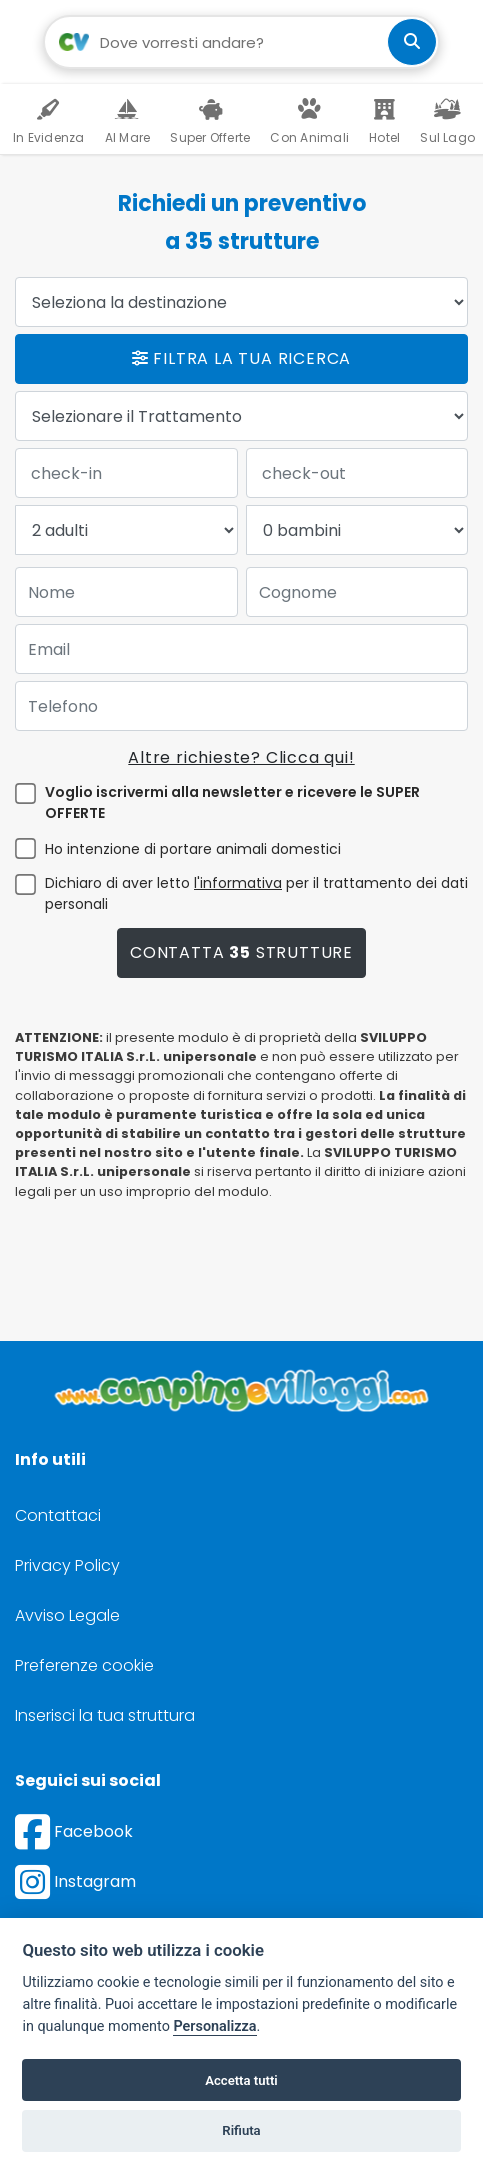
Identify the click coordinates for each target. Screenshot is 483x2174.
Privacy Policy (67, 1565)
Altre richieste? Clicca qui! (241, 757)
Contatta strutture (241, 952)
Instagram (75, 1881)
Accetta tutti (241, 2080)
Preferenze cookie (84, 1665)
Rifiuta (241, 2130)
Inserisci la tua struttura (105, 1715)
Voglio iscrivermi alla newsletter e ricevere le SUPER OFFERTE (232, 802)
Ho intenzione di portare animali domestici (193, 849)
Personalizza (214, 2026)
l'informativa (238, 883)
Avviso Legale (67, 1615)
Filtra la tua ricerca (241, 358)
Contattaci (58, 1515)
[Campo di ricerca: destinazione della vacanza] (241, 42)
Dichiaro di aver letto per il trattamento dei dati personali (256, 893)
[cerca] (412, 42)
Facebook (74, 1831)
